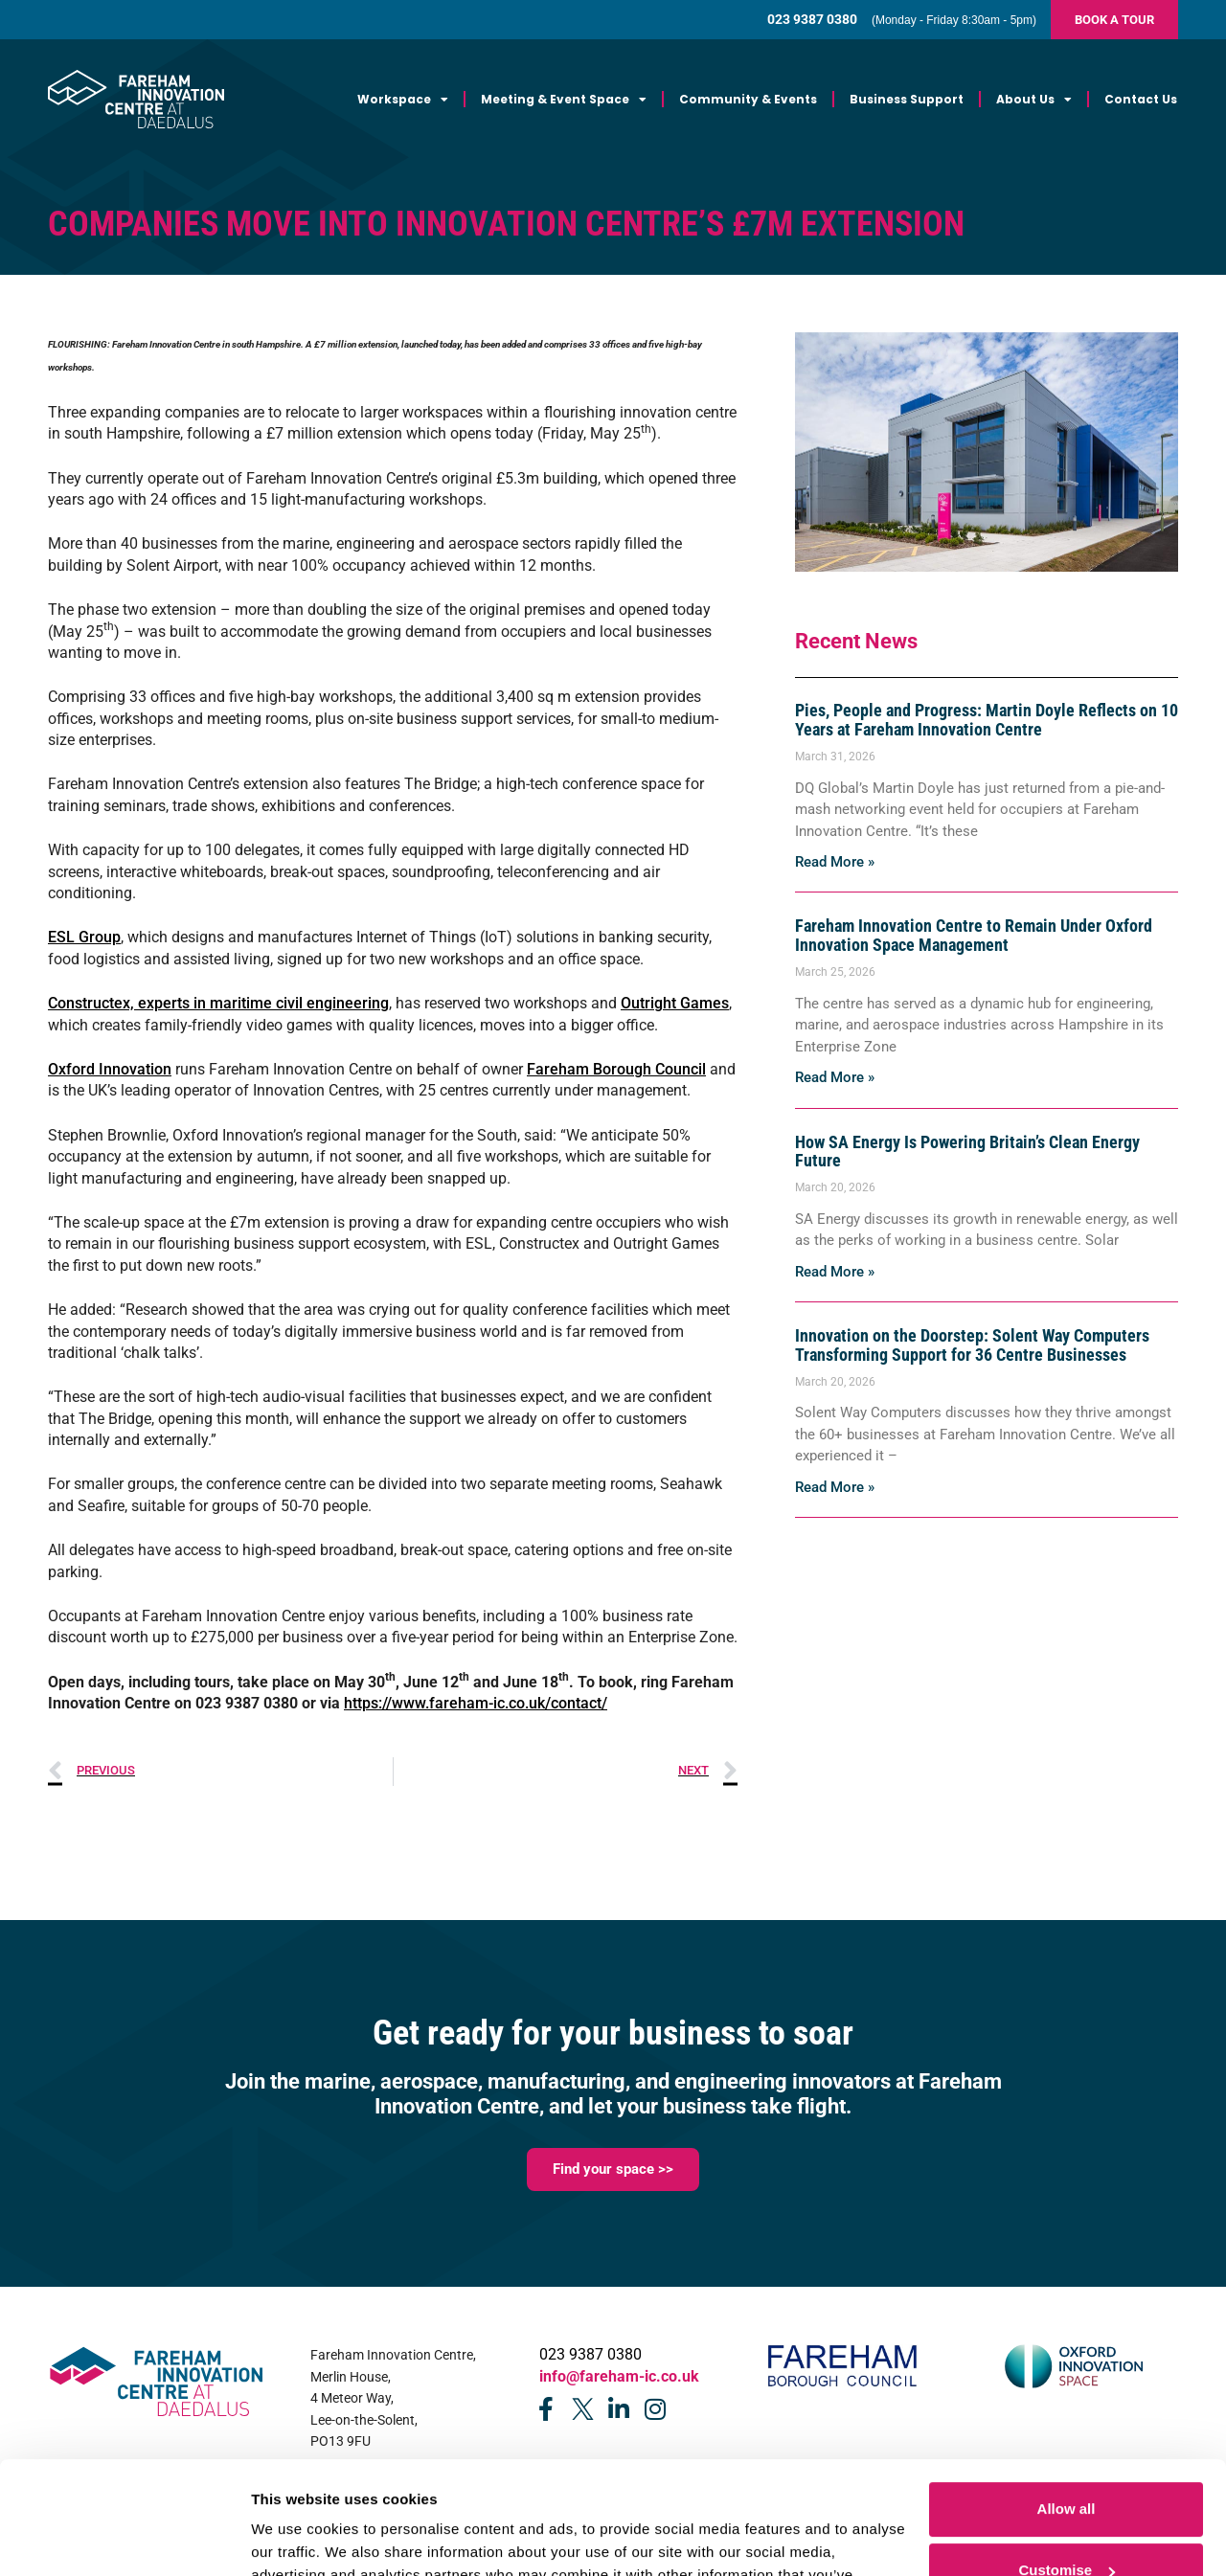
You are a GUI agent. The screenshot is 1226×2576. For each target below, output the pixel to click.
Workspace (402, 99)
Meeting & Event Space (564, 99)
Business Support (907, 99)
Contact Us (1140, 99)
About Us (1034, 99)
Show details (295, 2538)
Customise (1066, 2458)
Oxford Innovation (109, 1069)
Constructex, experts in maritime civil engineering (218, 1003)
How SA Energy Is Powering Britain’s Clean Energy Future (967, 1151)
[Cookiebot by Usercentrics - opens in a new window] (124, 2538)
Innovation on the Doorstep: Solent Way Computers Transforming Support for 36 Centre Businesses (972, 1345)
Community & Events (748, 99)
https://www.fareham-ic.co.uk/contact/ (475, 1703)
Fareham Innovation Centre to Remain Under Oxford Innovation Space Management (973, 935)
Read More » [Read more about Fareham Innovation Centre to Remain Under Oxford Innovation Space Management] (834, 1077)
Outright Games (675, 1003)
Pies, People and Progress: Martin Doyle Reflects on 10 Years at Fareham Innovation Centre (986, 719)
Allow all (1066, 2396)
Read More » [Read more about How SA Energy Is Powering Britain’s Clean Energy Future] (834, 1271)
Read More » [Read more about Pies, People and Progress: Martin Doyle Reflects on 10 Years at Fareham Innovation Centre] (834, 861)
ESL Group (84, 937)
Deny (1066, 2519)
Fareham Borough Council (616, 1069)
